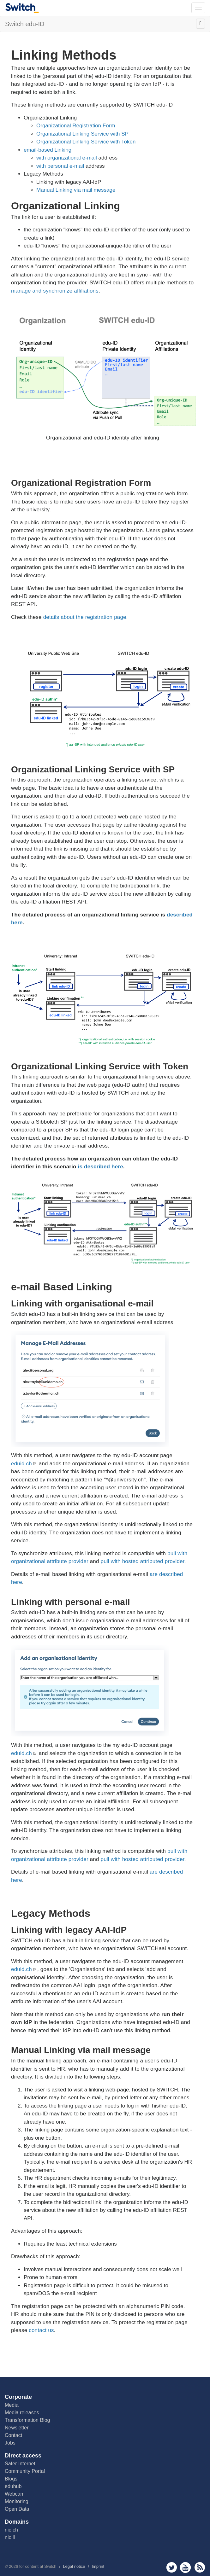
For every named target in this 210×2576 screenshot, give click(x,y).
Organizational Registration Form (75, 126)
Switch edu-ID (25, 23)
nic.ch (11, 2529)
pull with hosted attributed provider (142, 1561)
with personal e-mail (60, 166)
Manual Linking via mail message (75, 190)
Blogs (11, 2478)
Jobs (10, 2442)
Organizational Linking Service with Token (85, 142)
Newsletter (17, 2427)
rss (199, 2567)
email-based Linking (47, 150)
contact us (41, 2330)
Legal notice (74, 2566)
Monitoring (16, 2501)
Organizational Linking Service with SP (82, 134)
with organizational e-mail (66, 158)
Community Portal (25, 2471)
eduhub (13, 2486)
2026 (13, 2566)
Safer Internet (20, 2463)
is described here (100, 1167)
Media (12, 2405)
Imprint (98, 2566)
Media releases (22, 2412)
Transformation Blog (27, 2420)
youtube (185, 2567)
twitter (171, 2567)
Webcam (15, 2494)
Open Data (17, 2509)
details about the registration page (84, 617)
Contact (13, 2435)
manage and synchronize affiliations (55, 291)
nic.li (10, 2537)
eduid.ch (21, 1464)
